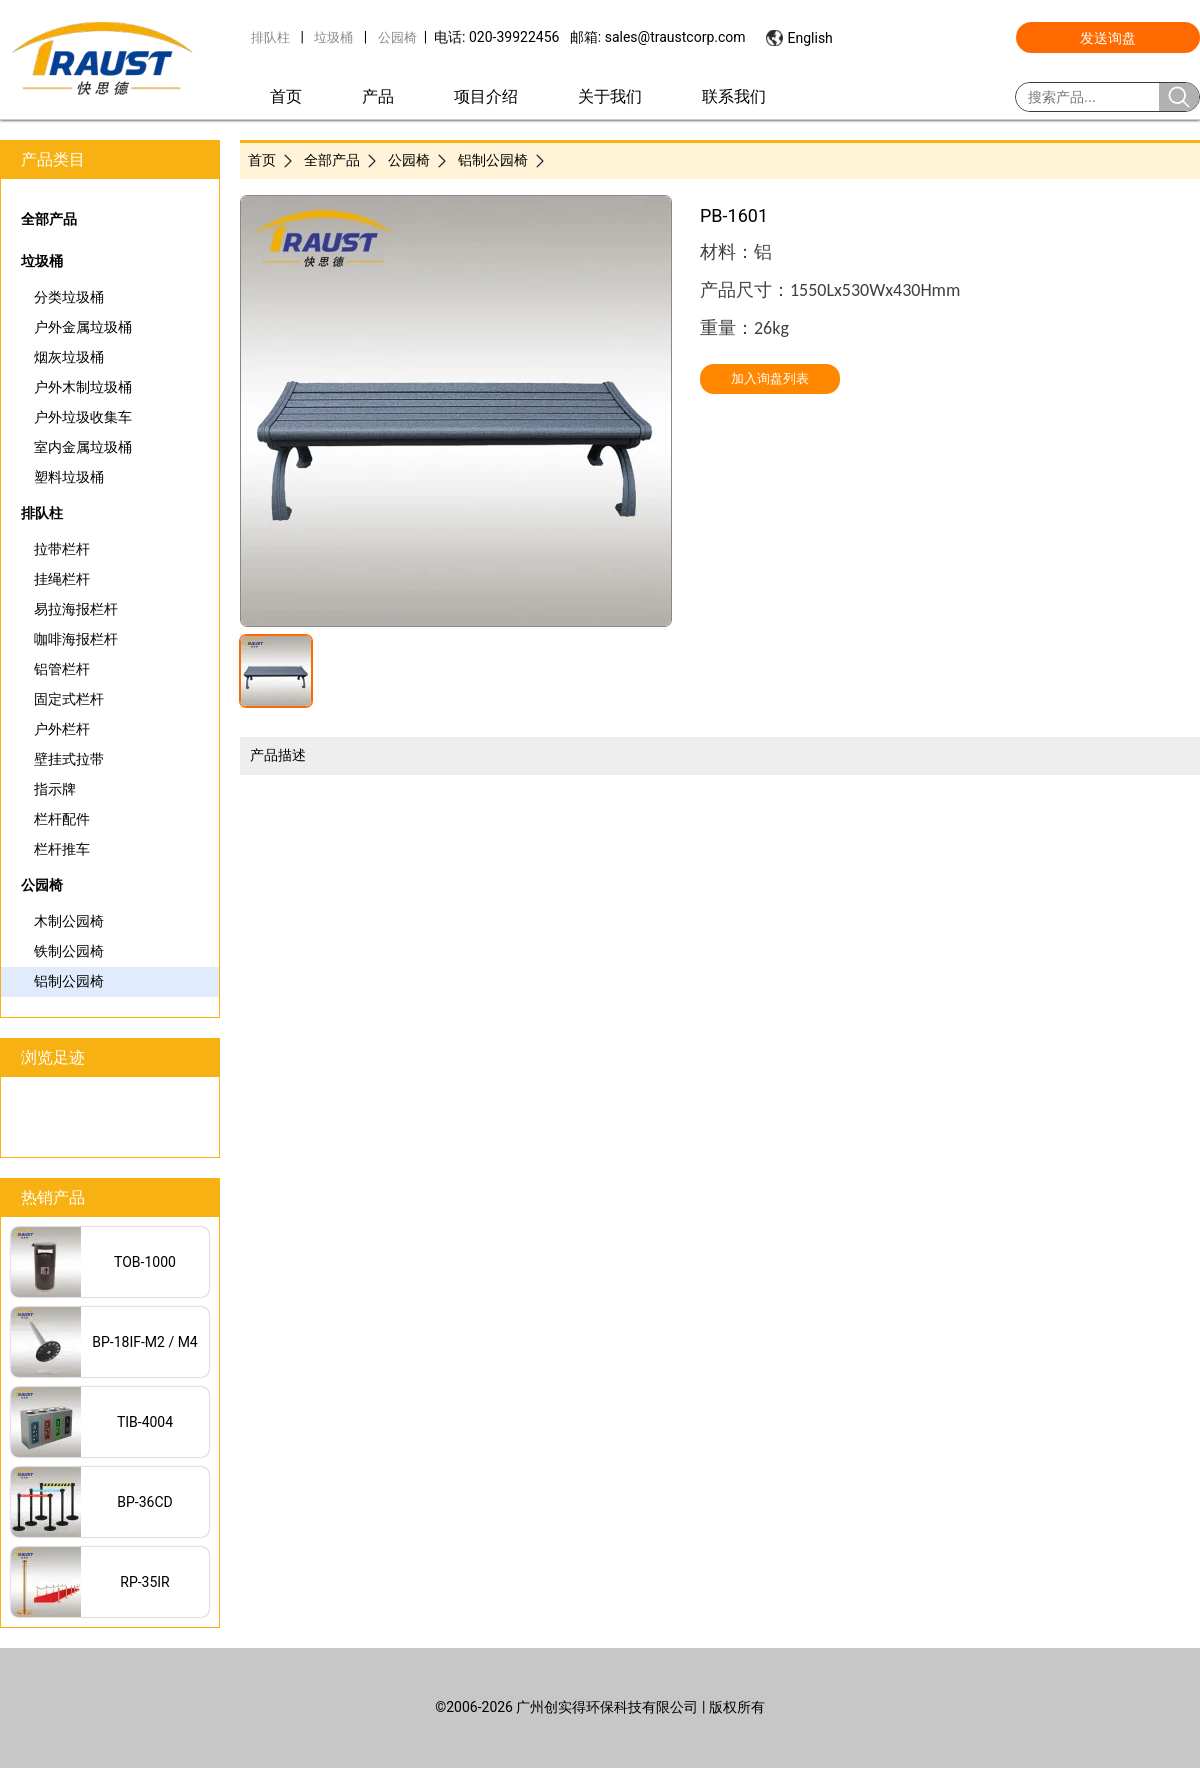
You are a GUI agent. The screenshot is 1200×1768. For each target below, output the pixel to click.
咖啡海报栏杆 (76, 639)
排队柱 (270, 37)
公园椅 (397, 37)
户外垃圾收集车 (83, 417)
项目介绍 (486, 96)
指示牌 (55, 789)
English (810, 38)
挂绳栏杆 (62, 579)
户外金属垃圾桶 (83, 327)
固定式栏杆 (69, 699)
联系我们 (734, 96)
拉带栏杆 (62, 549)
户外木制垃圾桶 (83, 387)
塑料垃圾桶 (69, 477)
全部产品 (49, 219)
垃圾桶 (333, 37)
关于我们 (610, 96)
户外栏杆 (62, 729)
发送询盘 (1108, 38)
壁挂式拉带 (69, 759)
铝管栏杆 (62, 669)
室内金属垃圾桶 (83, 447)
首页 (286, 96)
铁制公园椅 (69, 951)
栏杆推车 (62, 849)
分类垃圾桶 (69, 297)
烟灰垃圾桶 (69, 357)
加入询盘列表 (770, 378)
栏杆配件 (62, 819)
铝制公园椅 (69, 981)
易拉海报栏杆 (76, 609)
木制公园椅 (69, 921)
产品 (378, 96)
